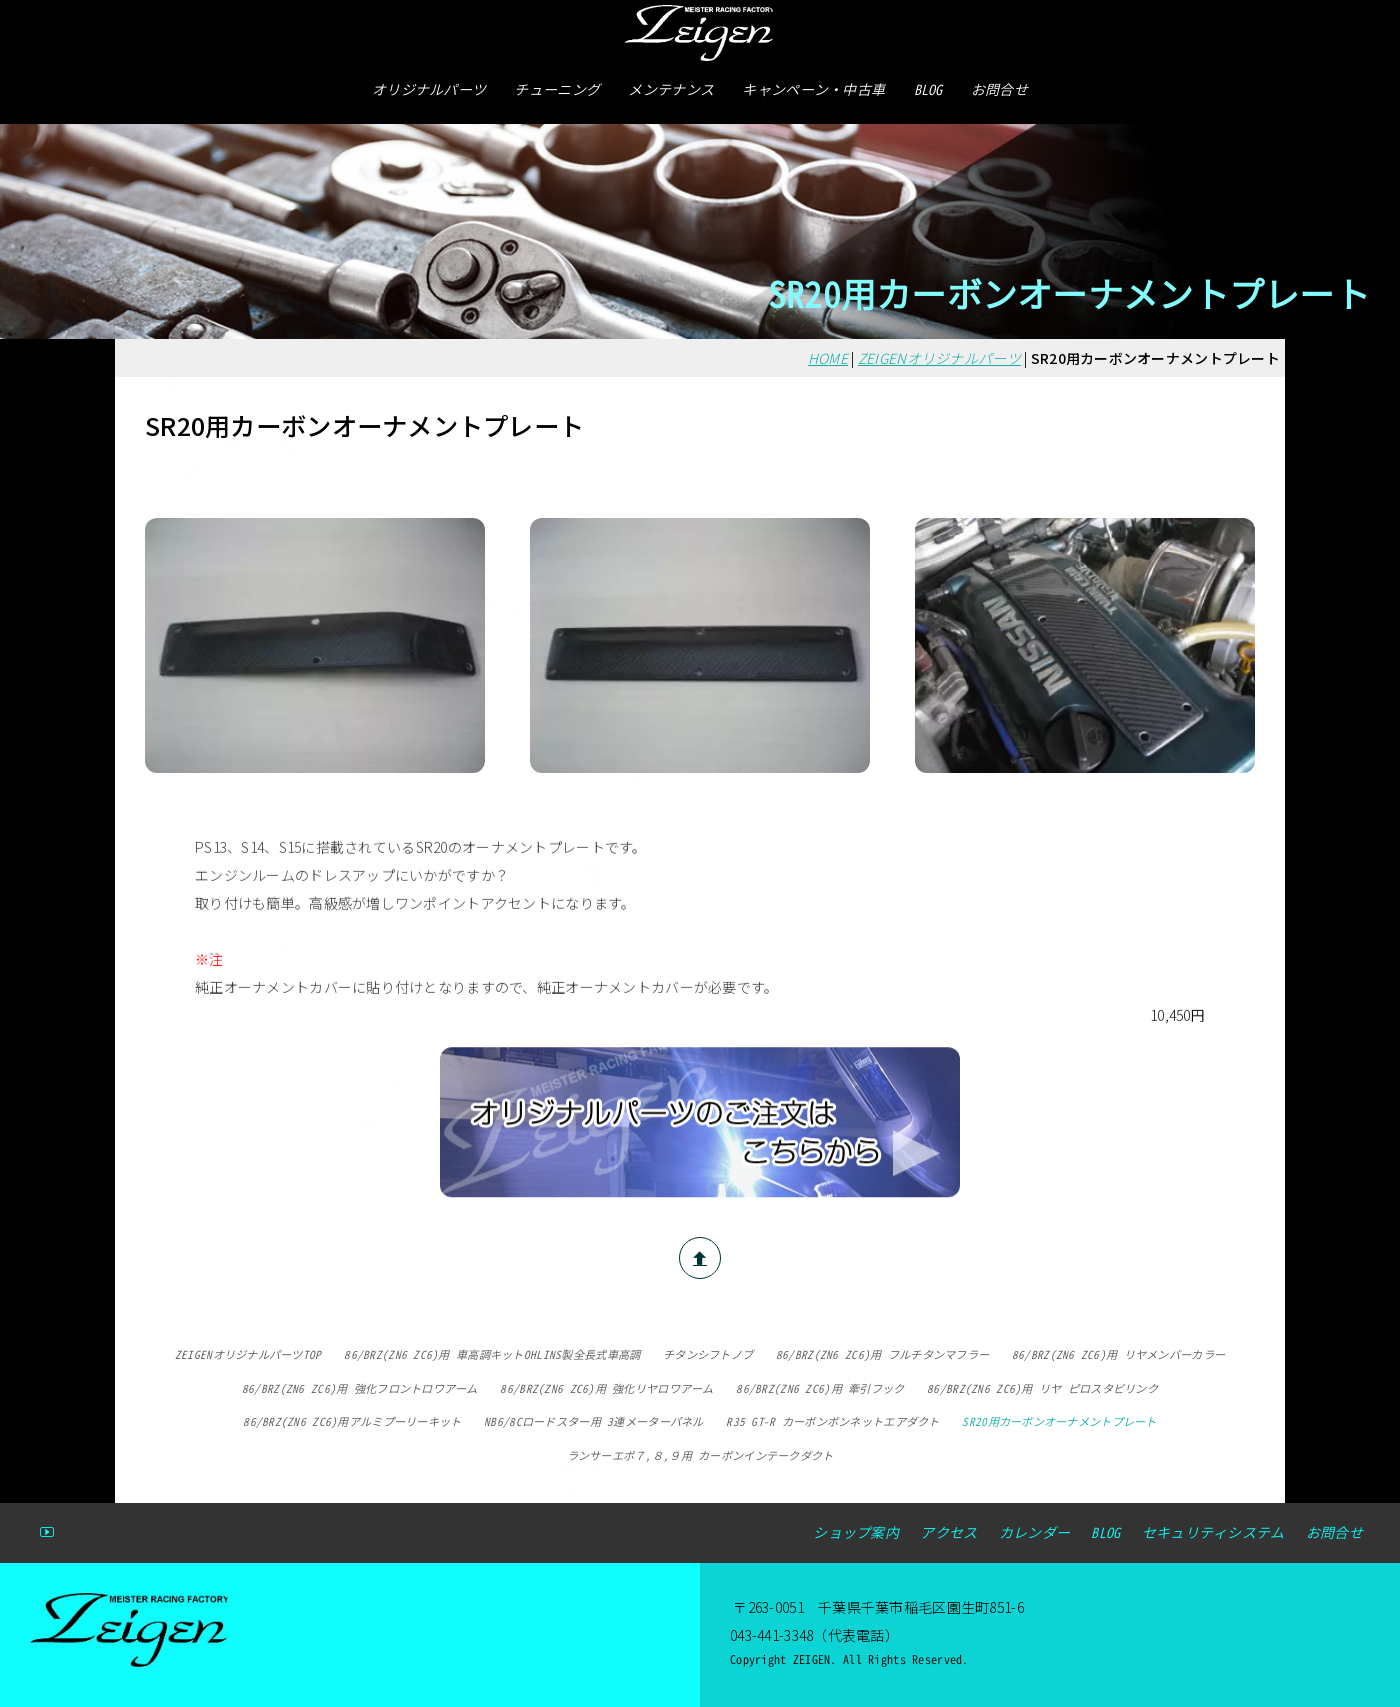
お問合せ (999, 89)
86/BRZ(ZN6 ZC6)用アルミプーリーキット (352, 1422)
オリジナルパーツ (429, 89)
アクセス (948, 1532)
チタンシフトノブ (708, 1355)
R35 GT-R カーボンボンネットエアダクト (832, 1422)
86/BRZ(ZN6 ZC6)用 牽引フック (820, 1389)
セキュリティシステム (1213, 1532)
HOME (828, 358)
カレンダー (1034, 1532)
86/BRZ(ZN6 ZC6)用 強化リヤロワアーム (606, 1389)
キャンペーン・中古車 (813, 89)
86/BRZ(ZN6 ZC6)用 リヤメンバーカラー (1118, 1355)
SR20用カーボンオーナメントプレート (1059, 1422)
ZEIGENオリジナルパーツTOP (248, 1355)
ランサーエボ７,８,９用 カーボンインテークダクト (700, 1456)
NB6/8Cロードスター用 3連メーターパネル (593, 1422)
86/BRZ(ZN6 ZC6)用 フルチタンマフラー (882, 1355)
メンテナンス (671, 89)
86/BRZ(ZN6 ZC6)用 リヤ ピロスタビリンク (1042, 1389)
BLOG (928, 89)
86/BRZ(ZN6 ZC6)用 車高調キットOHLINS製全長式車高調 (492, 1355)
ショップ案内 (856, 1532)
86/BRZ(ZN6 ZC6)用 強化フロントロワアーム (360, 1389)
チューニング (557, 89)
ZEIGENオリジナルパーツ (939, 358)
